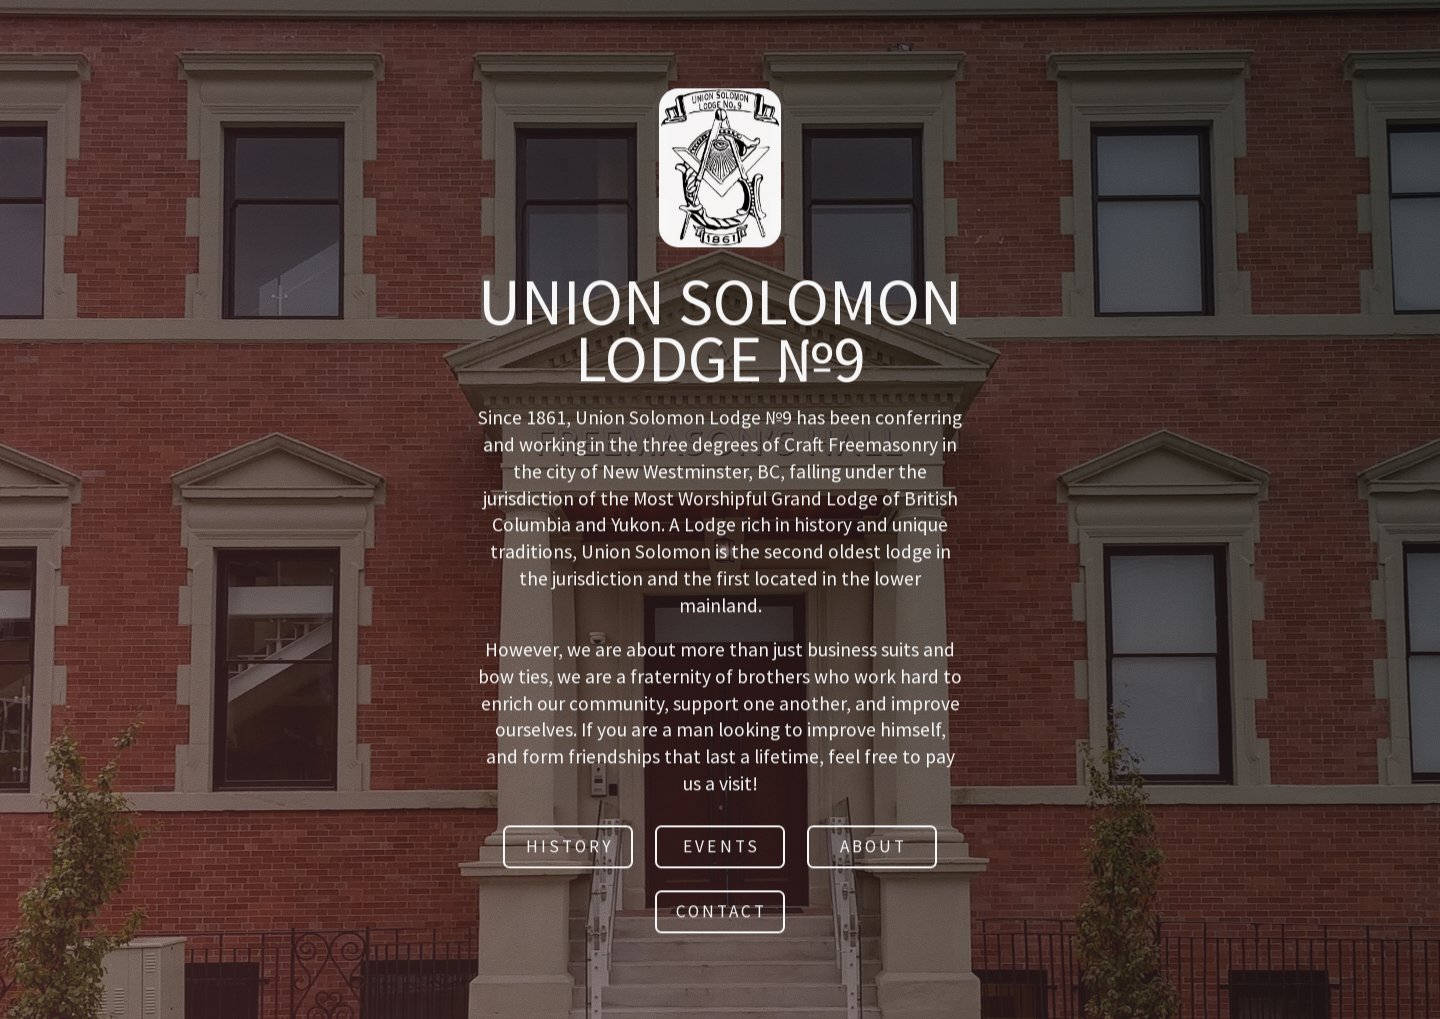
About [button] (873, 849)
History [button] (570, 849)
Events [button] (721, 849)
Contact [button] (721, 914)
